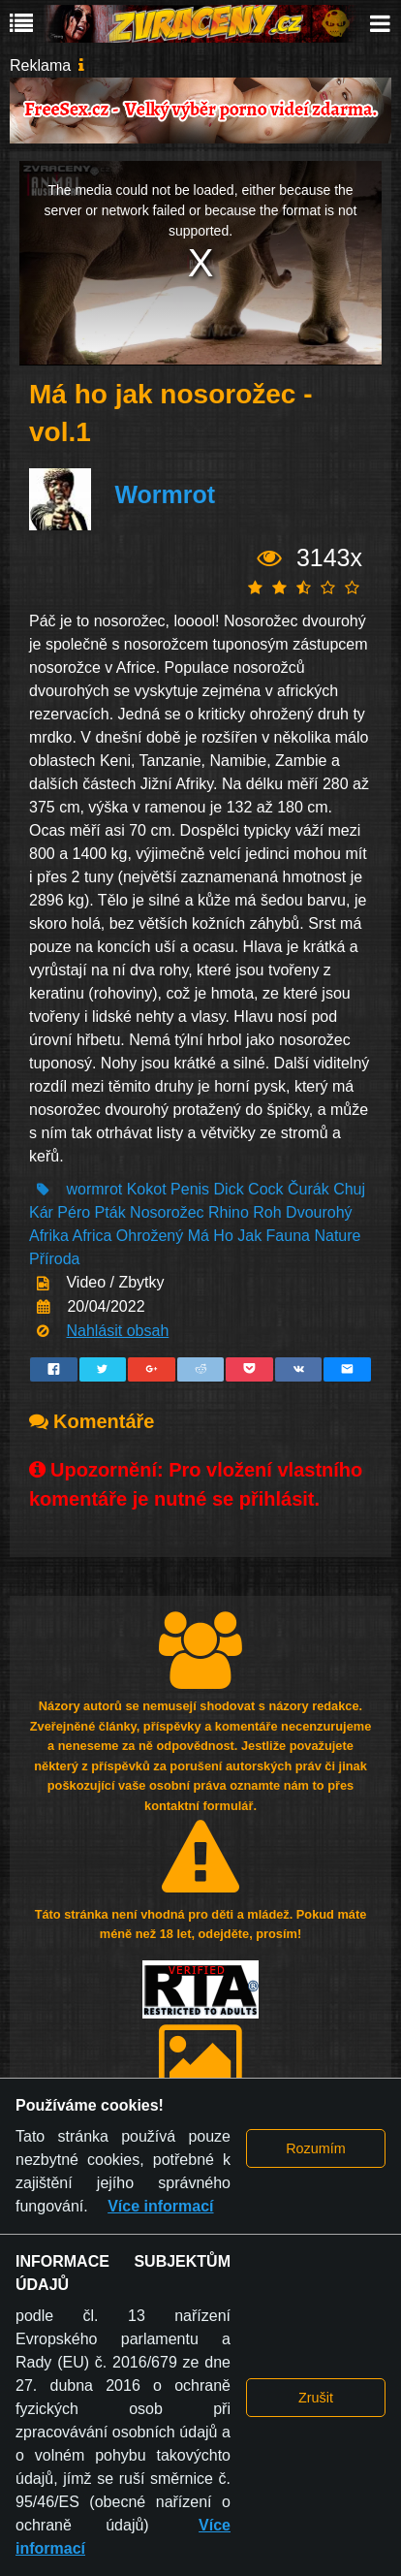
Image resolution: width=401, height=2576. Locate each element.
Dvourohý (319, 1212)
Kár (41, 1212)
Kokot (147, 1189)
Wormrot (164, 494)
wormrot (94, 1189)
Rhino (228, 1212)
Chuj (349, 1189)
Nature (337, 1235)
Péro (73, 1212)
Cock (265, 1189)
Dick (229, 1189)
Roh (267, 1212)
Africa (91, 1235)
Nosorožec (166, 1212)
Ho (222, 1235)
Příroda (54, 1259)
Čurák (308, 1189)
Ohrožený (152, 1235)
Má (198, 1235)
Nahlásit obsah (117, 1330)
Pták (110, 1212)
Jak (249, 1235)
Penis (189, 1189)
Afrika (49, 1235)
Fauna (288, 1235)
